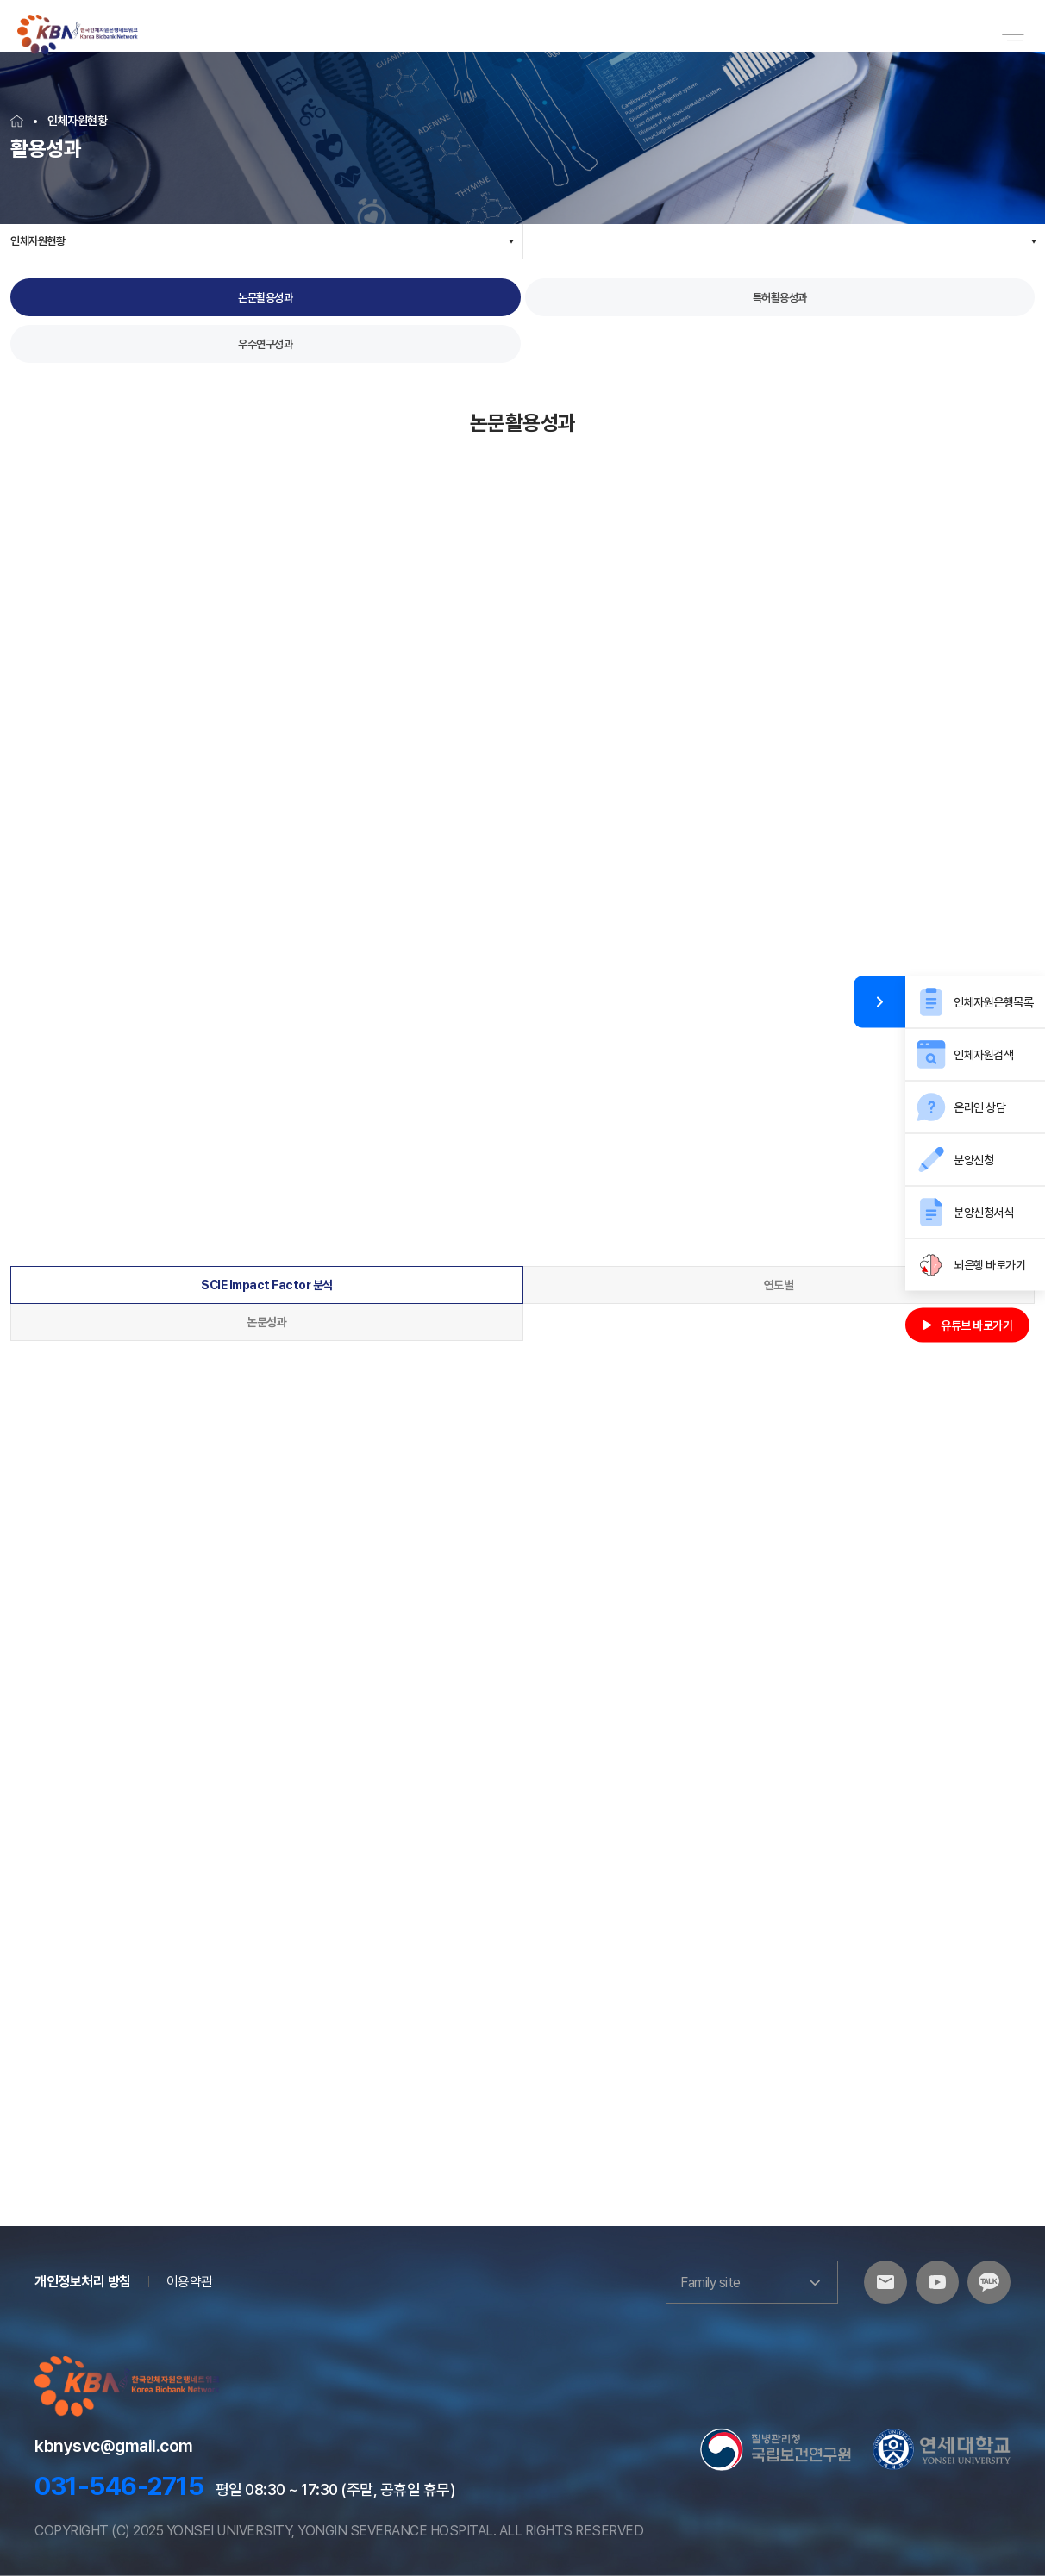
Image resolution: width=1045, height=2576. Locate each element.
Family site (751, 2282)
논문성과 (266, 1322)
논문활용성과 (265, 297)
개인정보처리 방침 (82, 2281)
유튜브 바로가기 (967, 1325)
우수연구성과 (265, 344)
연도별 (779, 1285)
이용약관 (189, 2281)
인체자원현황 (37, 240)
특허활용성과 (780, 297)
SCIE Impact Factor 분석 (267, 1285)
